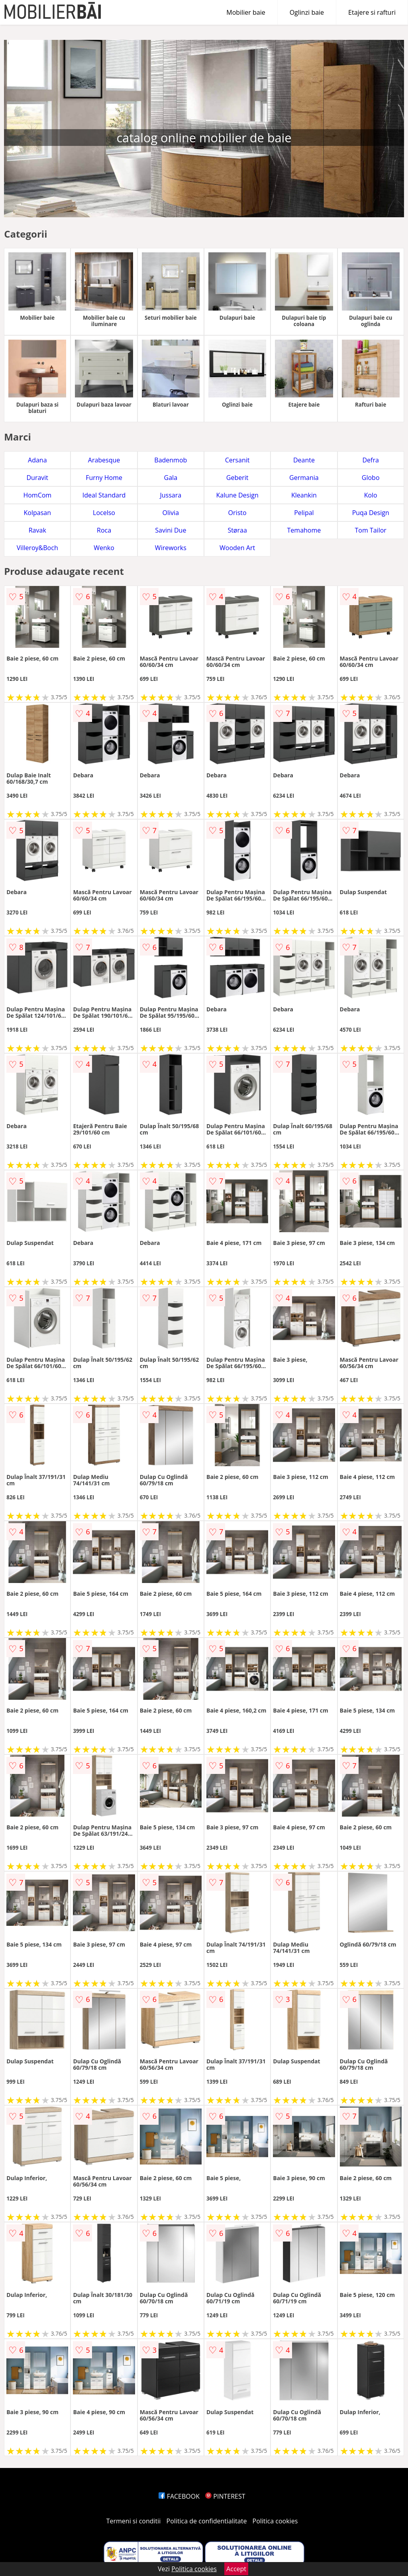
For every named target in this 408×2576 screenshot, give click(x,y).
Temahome (304, 530)
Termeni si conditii (133, 2521)
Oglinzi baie (307, 12)
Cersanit (237, 460)
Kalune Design (237, 495)
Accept (236, 2568)
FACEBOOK (179, 2496)
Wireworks (170, 547)
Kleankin (304, 495)
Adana (37, 460)
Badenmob (170, 460)
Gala (170, 477)
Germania (304, 477)
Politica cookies (275, 2521)
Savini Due (170, 530)
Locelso (104, 512)
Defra (370, 460)
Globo (371, 477)
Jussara (170, 495)
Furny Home (104, 477)
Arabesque (104, 460)
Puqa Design (370, 512)
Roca (104, 530)
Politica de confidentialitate (207, 2521)
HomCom (37, 495)
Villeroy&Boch (37, 547)
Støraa (237, 530)
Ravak (37, 530)
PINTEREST (225, 2496)
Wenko (104, 547)
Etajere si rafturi (372, 12)
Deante (304, 460)
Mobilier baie (245, 12)
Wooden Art (237, 547)
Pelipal (304, 512)
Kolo (370, 495)
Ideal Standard (104, 495)
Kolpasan (37, 512)
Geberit (237, 477)
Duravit (37, 477)
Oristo (237, 512)
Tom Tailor (370, 530)
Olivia (171, 512)
